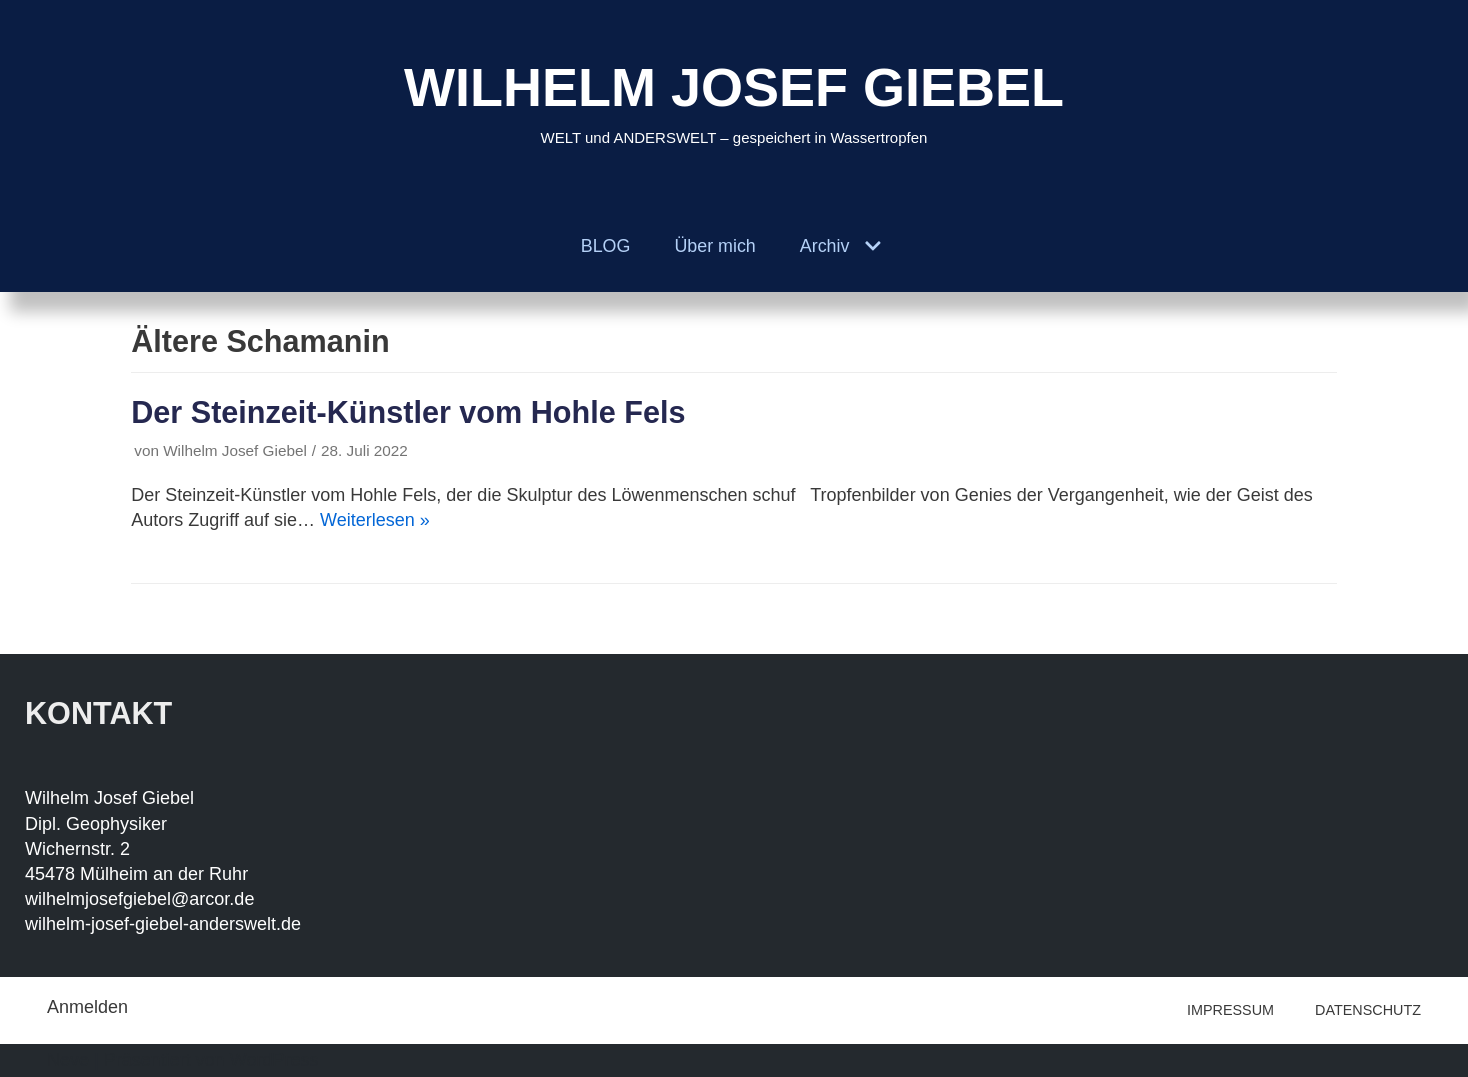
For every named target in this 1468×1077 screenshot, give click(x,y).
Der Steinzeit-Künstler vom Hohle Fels (408, 412)
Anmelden (87, 1007)
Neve (68, 1060)
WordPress (274, 1060)
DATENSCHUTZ (1368, 1010)
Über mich (715, 246)
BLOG (605, 246)
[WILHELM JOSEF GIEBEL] (734, 100)
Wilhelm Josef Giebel (235, 450)
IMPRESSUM (1230, 1010)
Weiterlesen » (375, 520)
